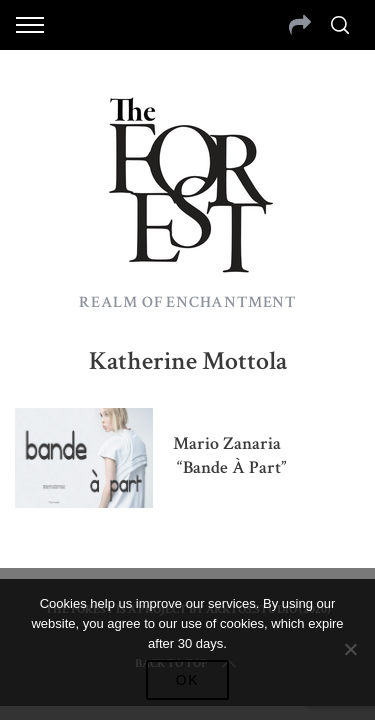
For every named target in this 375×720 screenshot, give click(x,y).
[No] (350, 649)
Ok (188, 680)
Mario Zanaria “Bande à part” (230, 455)
